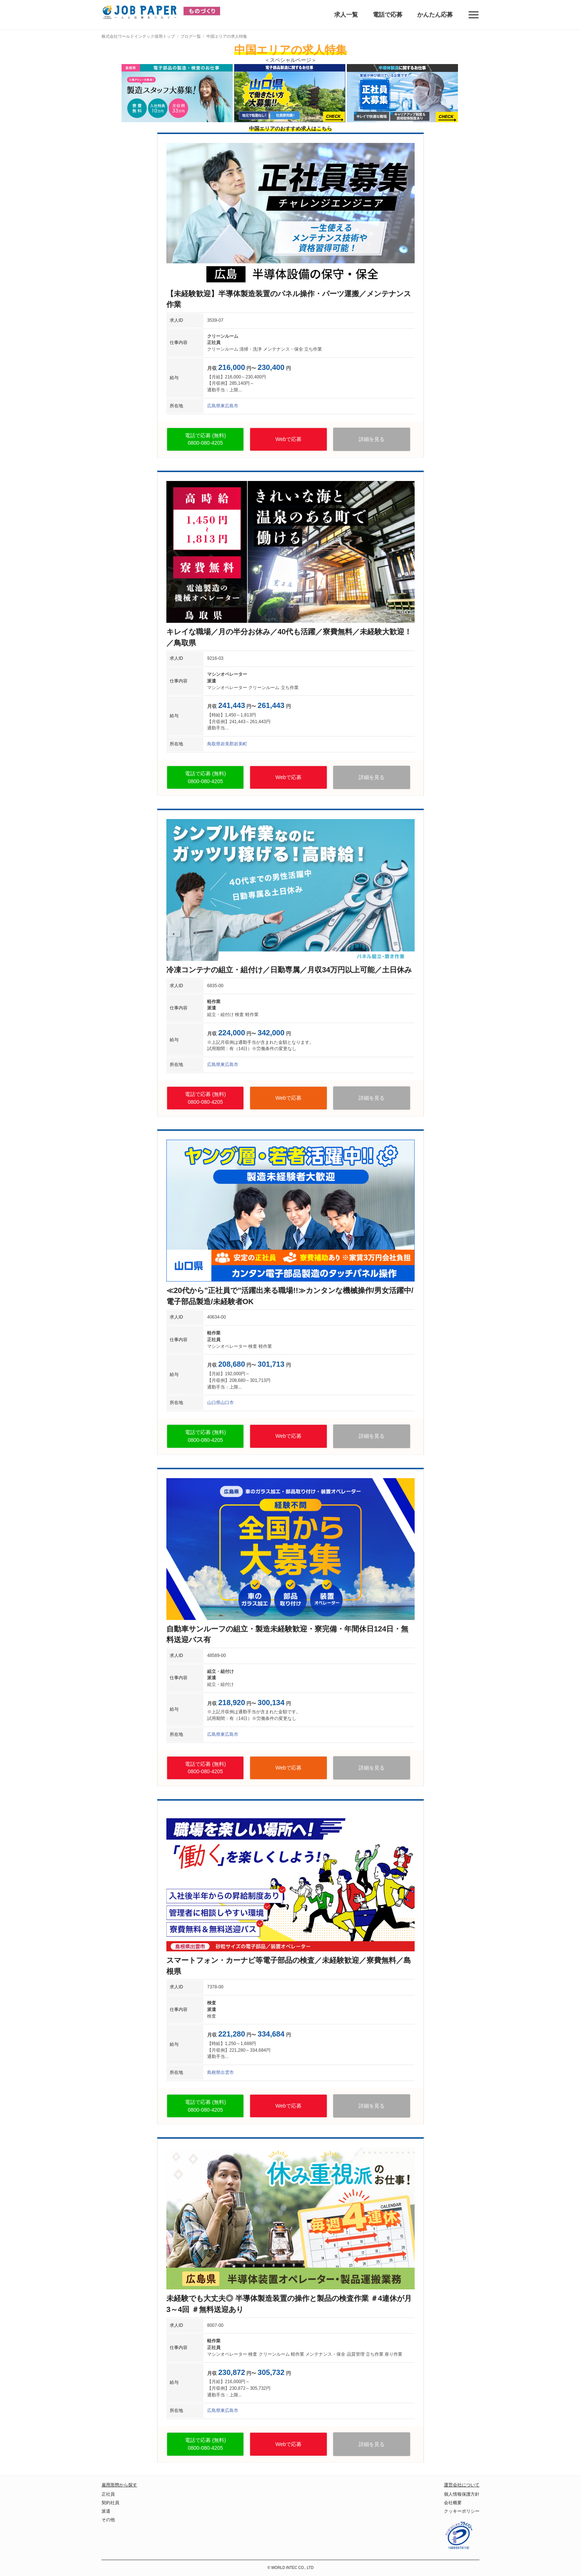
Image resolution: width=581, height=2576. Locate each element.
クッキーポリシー (461, 2511)
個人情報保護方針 (461, 2494)
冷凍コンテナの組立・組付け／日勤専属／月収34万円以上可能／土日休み (289, 970)
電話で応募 (387, 14)
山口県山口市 (220, 1402)
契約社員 (110, 2502)
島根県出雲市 (220, 2072)
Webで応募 (288, 439)
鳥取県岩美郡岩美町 (227, 743)
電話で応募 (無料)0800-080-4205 (205, 439)
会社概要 (453, 2502)
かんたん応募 (435, 14)
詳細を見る (372, 439)
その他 (108, 2519)
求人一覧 (346, 14)
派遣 (106, 2511)
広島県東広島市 (222, 405)
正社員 (108, 2494)
